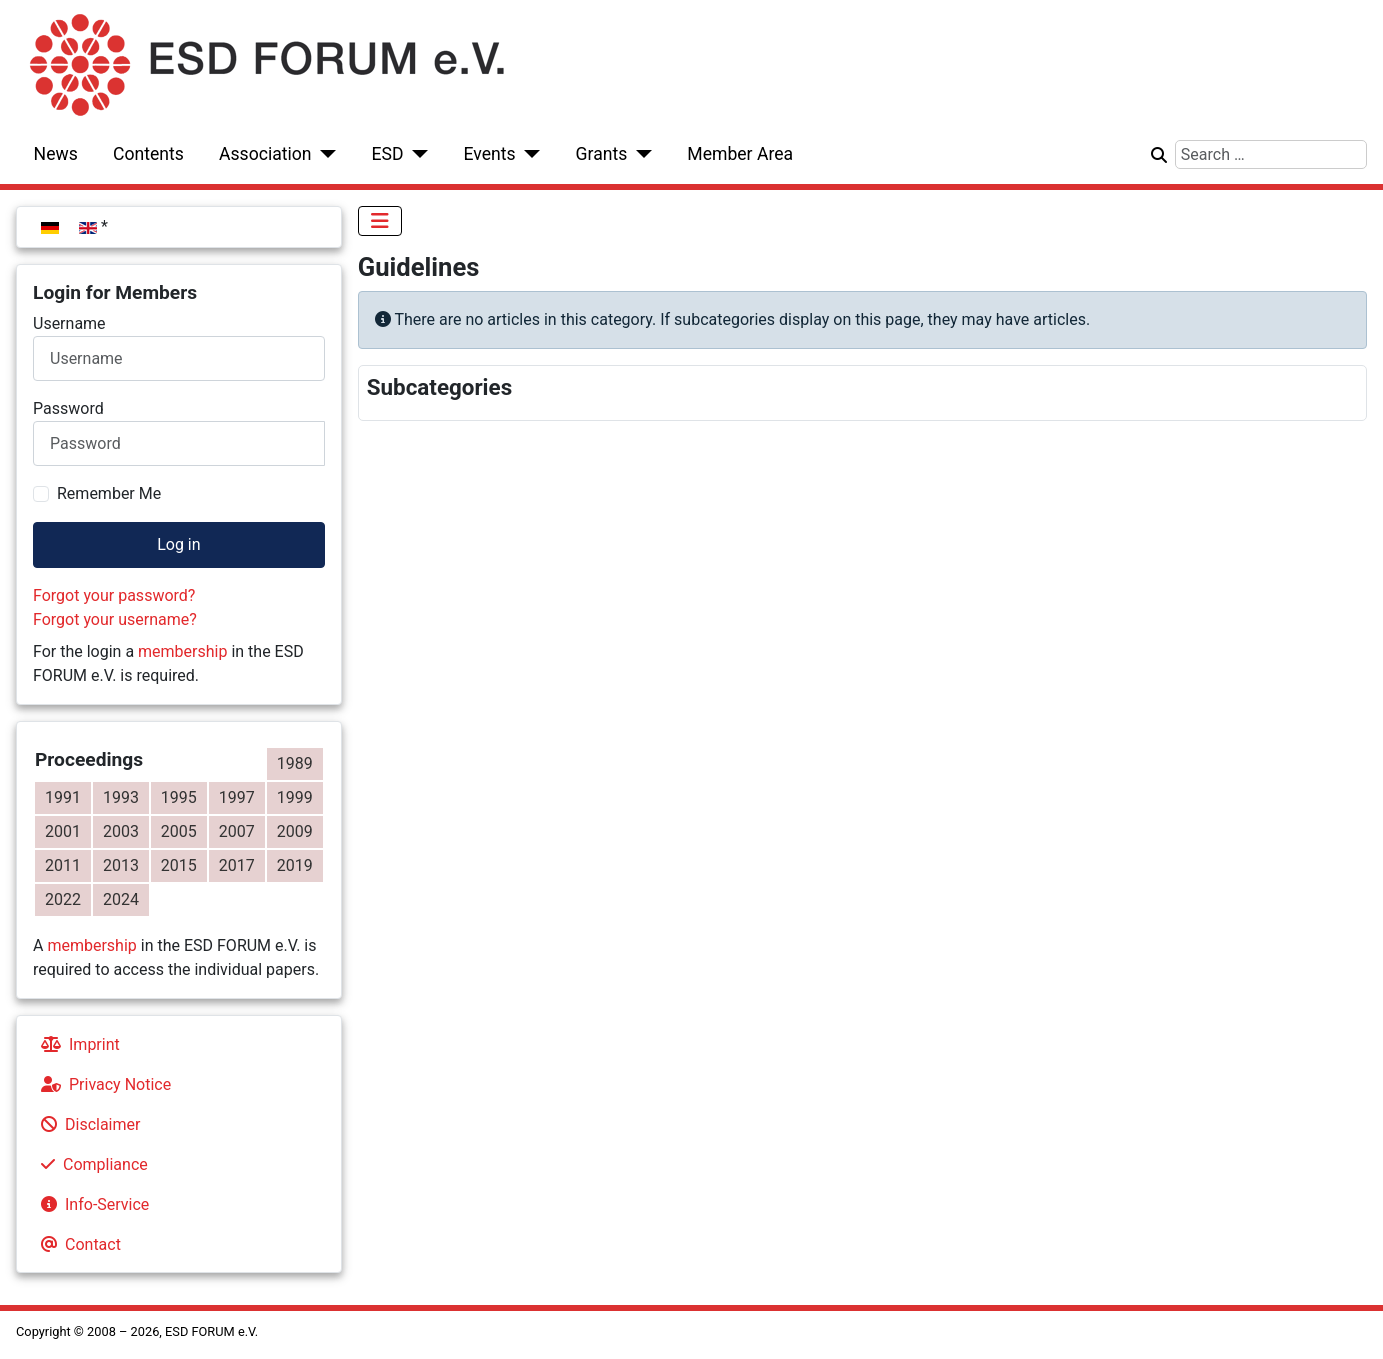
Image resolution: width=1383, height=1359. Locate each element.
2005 (179, 831)
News (56, 154)
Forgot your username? (115, 619)
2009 (295, 831)
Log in (178, 544)
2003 (121, 831)
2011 (63, 865)
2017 (237, 865)
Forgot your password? (114, 595)
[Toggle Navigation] (380, 221)
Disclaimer (86, 1124)
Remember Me (109, 493)
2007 (237, 831)
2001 (63, 831)
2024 (121, 899)
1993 (121, 797)
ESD (388, 154)
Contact (77, 1244)
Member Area (740, 154)
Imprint (76, 1044)
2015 (179, 865)
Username (69, 323)
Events (489, 154)
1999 (295, 797)
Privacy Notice (102, 1084)
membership (182, 651)
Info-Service (91, 1204)
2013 (121, 865)
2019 (295, 865)
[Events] (528, 154)
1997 (237, 797)
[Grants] (639, 154)
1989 (295, 763)
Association (265, 154)
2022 (63, 899)
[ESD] (416, 154)
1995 (179, 797)
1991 (63, 797)
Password (68, 408)
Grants (602, 154)
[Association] (324, 154)
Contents (148, 154)
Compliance (90, 1164)
